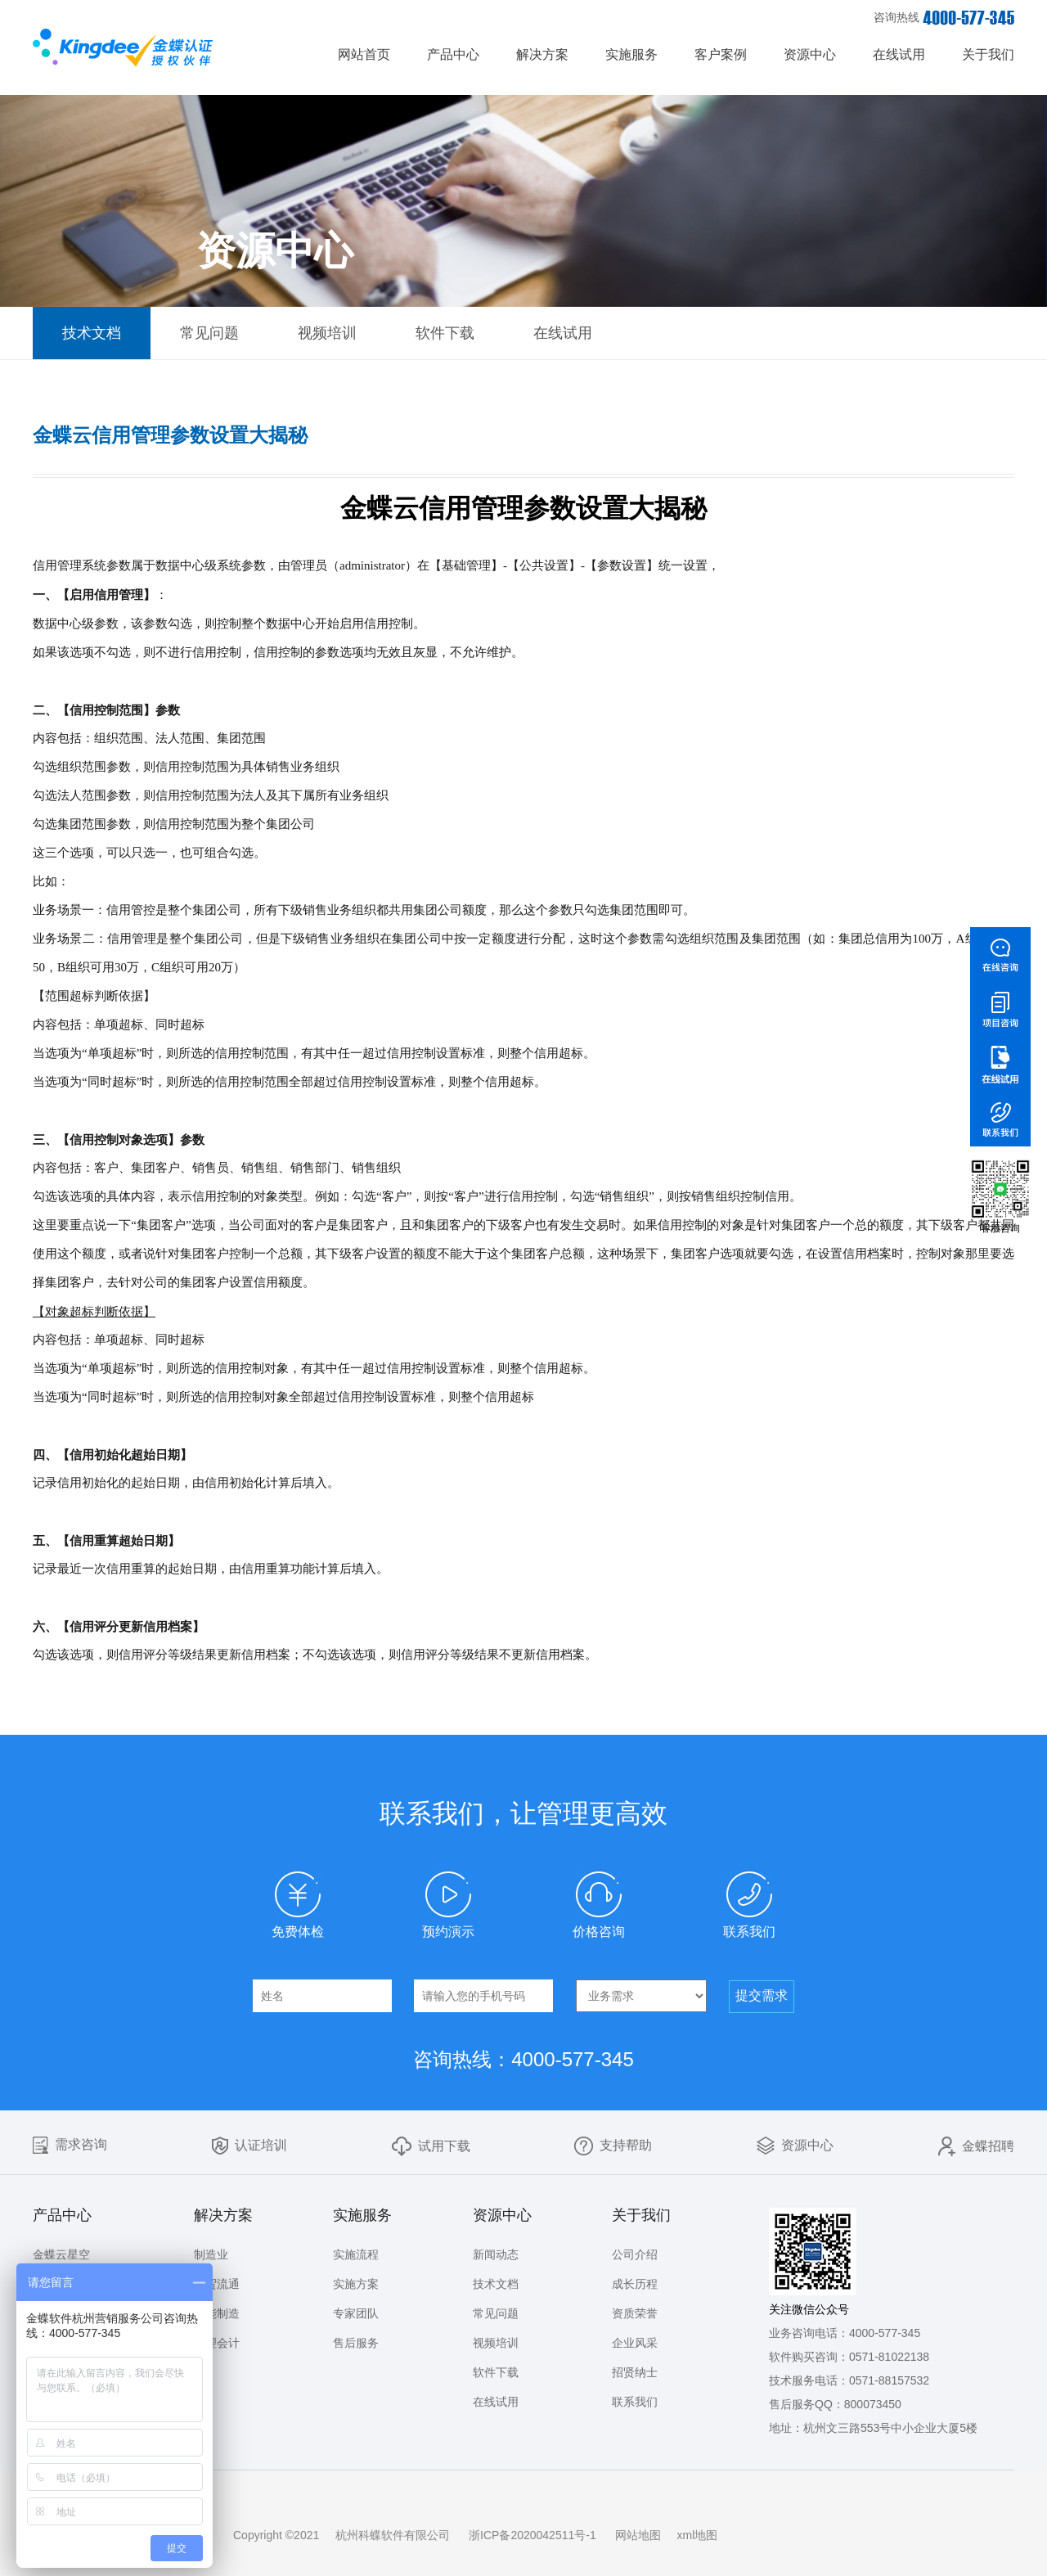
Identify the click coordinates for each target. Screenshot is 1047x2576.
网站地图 (638, 2535)
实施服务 (631, 54)
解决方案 (542, 54)
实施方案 (356, 2284)
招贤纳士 (635, 2372)
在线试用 (899, 54)
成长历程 (635, 2284)
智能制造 (217, 2313)
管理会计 (217, 2343)
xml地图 (697, 2535)
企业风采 (635, 2343)
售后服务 (356, 2343)
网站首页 (364, 54)
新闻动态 (496, 2254)
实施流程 (356, 2254)
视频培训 (327, 333)
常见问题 (209, 333)
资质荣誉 (635, 2313)
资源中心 (810, 54)
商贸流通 (217, 2284)
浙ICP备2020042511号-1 (532, 2535)
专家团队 (356, 2313)
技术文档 (91, 333)
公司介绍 (635, 2254)
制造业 (211, 2254)
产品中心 (453, 54)
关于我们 (988, 54)
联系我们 (635, 2401)
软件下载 (445, 333)
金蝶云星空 (61, 2254)
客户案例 (720, 54)
